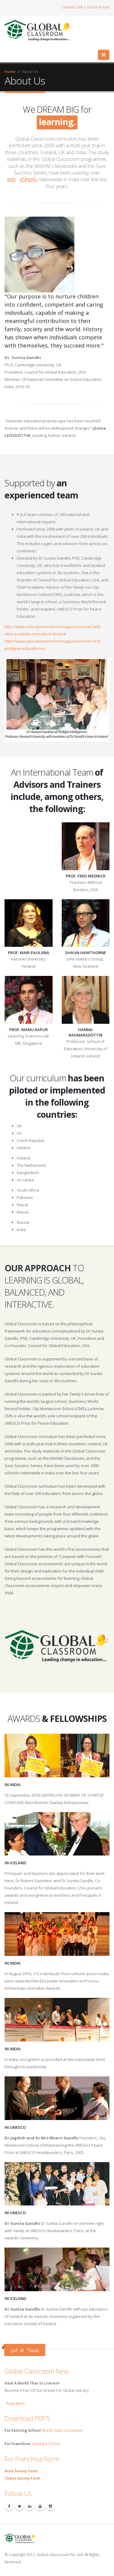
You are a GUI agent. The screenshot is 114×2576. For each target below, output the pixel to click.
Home (10, 71)
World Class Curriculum (62, 2430)
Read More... (17, 2403)
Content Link (72, 7)
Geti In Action (98, 7)
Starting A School (45, 2443)
